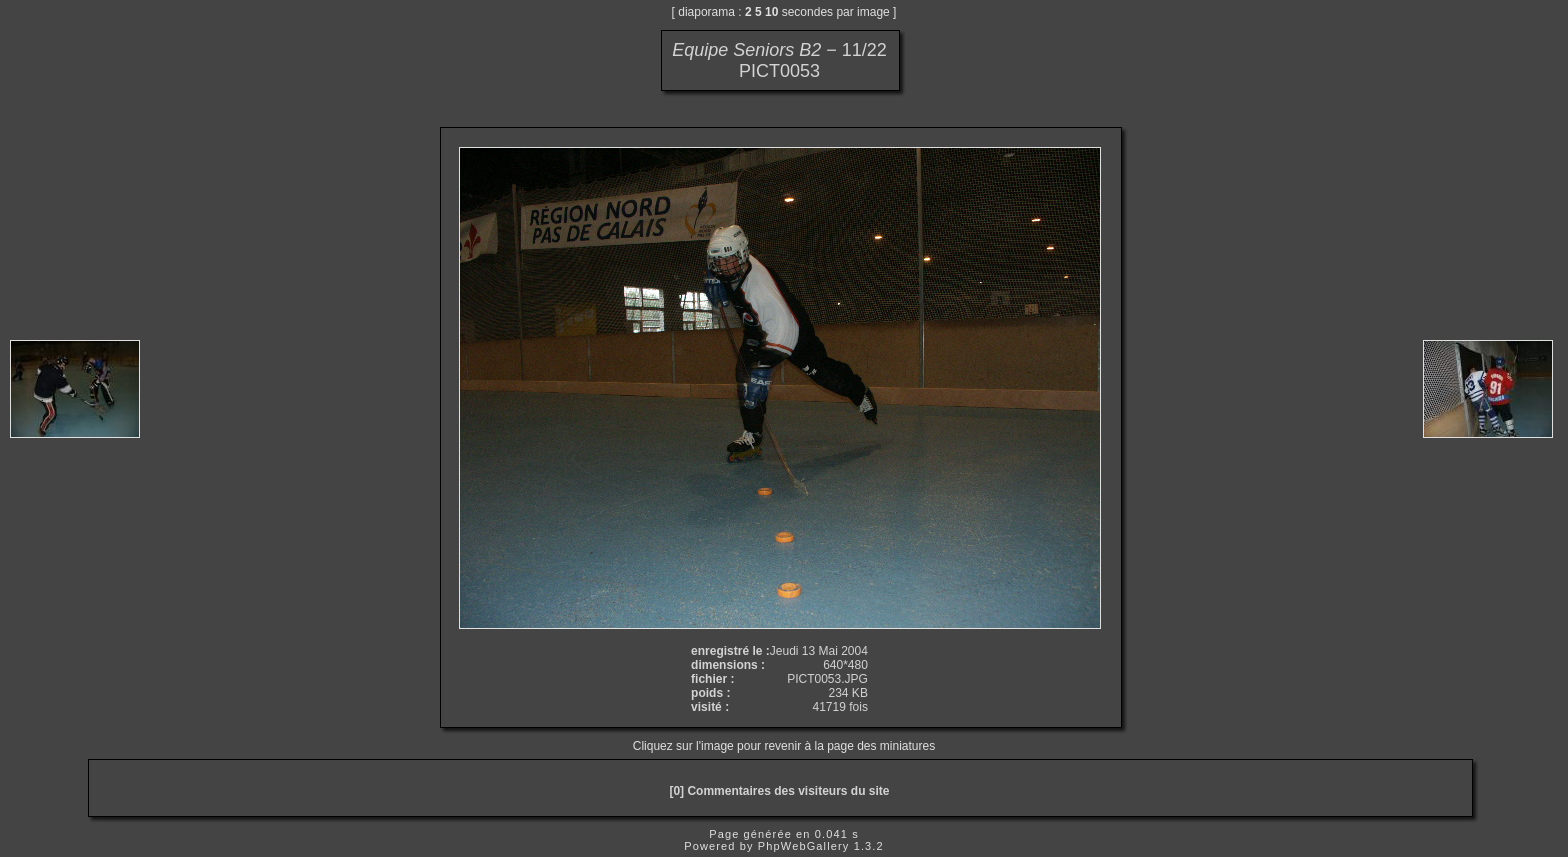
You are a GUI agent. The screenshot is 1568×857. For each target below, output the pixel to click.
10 (771, 12)
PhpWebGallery (804, 846)
